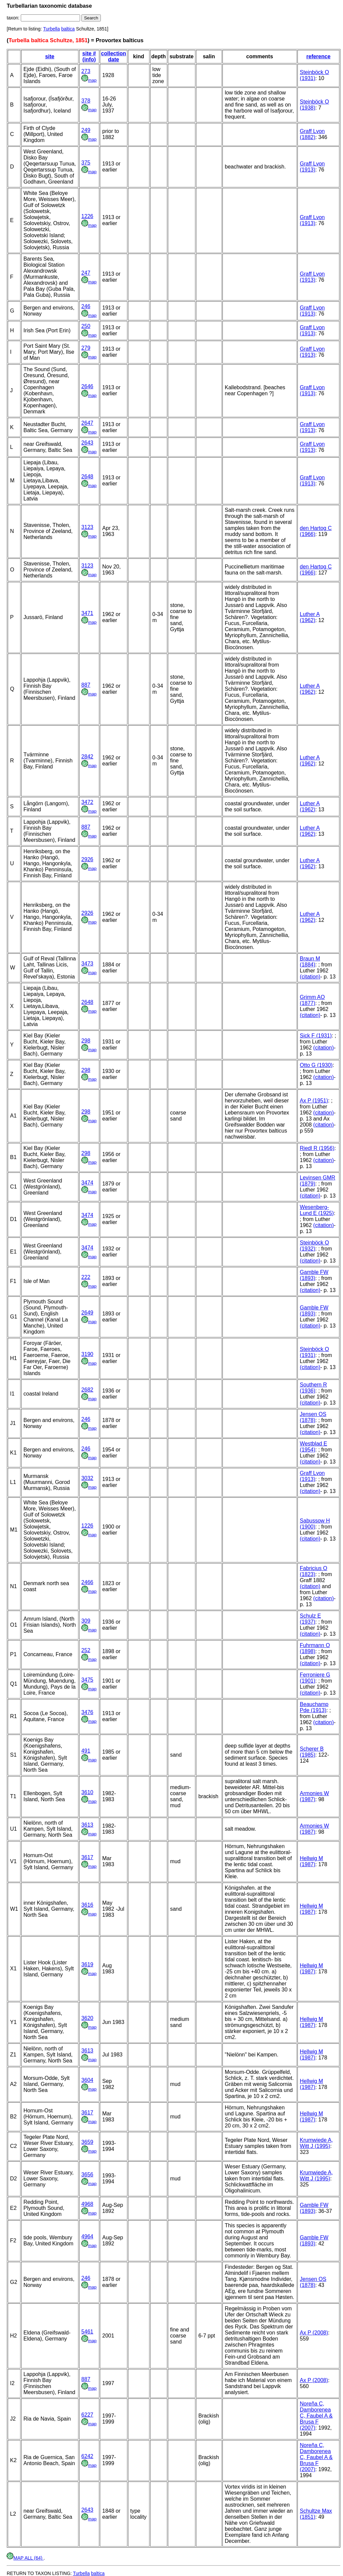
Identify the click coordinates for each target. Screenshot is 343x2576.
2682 (87, 1390)
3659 (87, 2142)
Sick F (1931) (316, 1035)
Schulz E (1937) (310, 1619)
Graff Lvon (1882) (312, 134)
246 (85, 306)
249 (85, 130)
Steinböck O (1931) (314, 75)
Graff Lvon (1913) (312, 167)
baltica (68, 28)
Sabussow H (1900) (315, 1524)
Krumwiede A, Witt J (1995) (316, 2143)
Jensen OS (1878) (313, 1417)
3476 (87, 1712)
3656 (87, 2174)
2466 (87, 1582)
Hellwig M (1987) (311, 1861)
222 (85, 1277)
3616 (87, 1905)
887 (85, 685)
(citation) (310, 976)
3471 (87, 613)
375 (85, 162)
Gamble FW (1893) (314, 1275)
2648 (87, 476)
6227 (87, 2415)
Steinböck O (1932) (314, 1245)
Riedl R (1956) (317, 1148)
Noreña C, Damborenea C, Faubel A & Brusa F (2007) (316, 2416)
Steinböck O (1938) (314, 105)
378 (85, 101)
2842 (87, 756)
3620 (87, 2018)
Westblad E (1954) (313, 1446)
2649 (87, 1312)
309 (85, 1621)
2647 (87, 423)
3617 (87, 1857)
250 (85, 326)
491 (85, 1751)
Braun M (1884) (310, 961)
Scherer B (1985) (312, 1752)
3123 (87, 527)
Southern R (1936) (313, 1388)
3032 (87, 1478)
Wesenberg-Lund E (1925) (317, 1210)
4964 (87, 2236)
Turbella (51, 28)
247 (85, 273)
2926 (87, 859)
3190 (87, 1354)
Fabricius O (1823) (313, 1571)
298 (85, 1040)
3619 (87, 1964)
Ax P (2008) (314, 2332)
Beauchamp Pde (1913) (314, 1707)
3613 (87, 1825)
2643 (87, 443)
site (50, 56)
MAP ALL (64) (25, 2558)
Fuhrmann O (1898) (315, 1648)
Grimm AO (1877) (312, 1000)
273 (85, 71)
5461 (87, 2331)
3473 (87, 963)
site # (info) (89, 56)
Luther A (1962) (310, 617)
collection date (113, 56)
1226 (87, 216)
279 (85, 348)
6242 (87, 2456)
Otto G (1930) (316, 1065)
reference (318, 56)
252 (85, 1650)
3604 (87, 2080)
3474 (87, 1182)
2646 (87, 386)
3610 (87, 1792)
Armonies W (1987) (314, 1796)
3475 (87, 1680)
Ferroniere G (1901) (315, 1678)
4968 (87, 2204)
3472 (87, 802)
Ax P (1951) (314, 1100)
